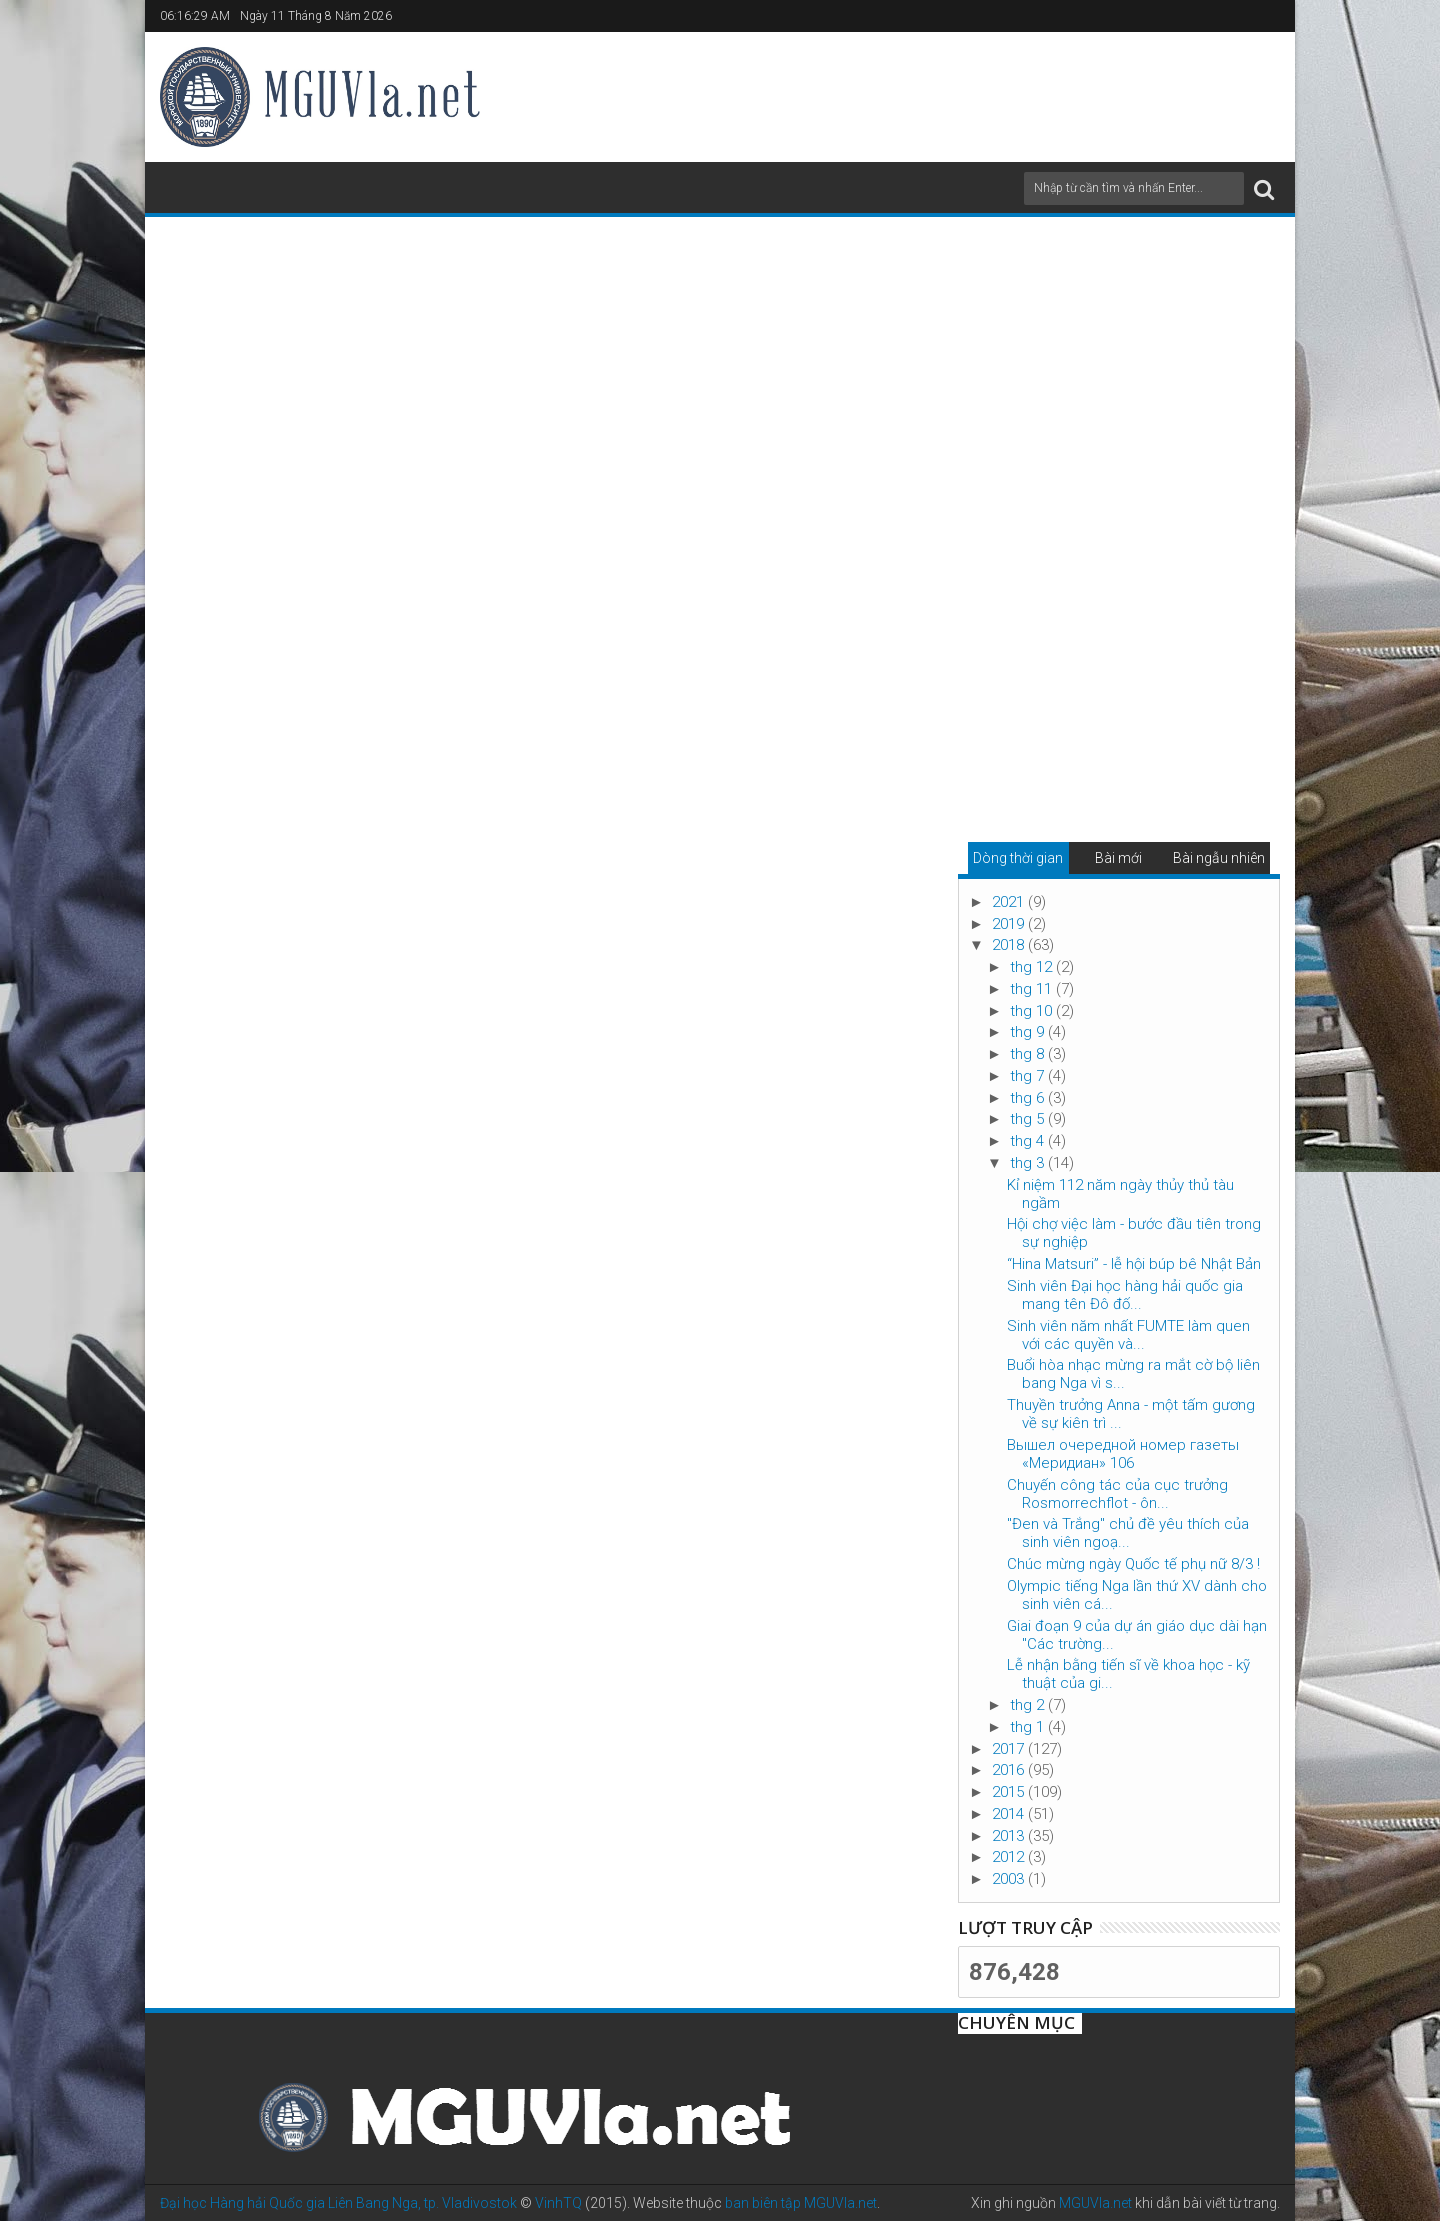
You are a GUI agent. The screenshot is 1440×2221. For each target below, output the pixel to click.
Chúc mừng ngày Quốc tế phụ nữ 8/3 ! (1133, 1564)
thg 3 (1029, 1163)
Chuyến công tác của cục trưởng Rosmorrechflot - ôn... (1117, 1494)
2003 (1010, 1879)
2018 (1010, 945)
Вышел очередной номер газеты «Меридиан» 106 (1123, 1454)
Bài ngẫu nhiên (1219, 858)
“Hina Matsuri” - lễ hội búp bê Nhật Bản (1134, 1264)
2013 (1010, 1836)
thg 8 (1029, 1054)
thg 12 (1033, 967)
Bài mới (1118, 858)
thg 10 (1033, 1011)
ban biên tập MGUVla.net (801, 2203)
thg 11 (1033, 989)
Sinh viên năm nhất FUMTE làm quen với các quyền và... (1128, 1335)
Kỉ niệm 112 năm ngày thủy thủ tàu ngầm (1120, 1194)
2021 (1010, 902)
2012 (1010, 1857)
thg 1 (1029, 1727)
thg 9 (1029, 1032)
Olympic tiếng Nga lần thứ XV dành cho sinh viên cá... (1137, 1595)
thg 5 (1029, 1119)
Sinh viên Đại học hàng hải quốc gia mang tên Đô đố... (1125, 1295)
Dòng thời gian (1018, 858)
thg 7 (1029, 1076)
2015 (1010, 1792)
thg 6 (1029, 1098)
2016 (1010, 1770)
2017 (1010, 1749)
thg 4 (1029, 1141)
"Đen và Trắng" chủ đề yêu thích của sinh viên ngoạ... (1128, 1533)
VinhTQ (558, 2203)
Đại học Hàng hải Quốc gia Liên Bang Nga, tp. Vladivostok (338, 2203)
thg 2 (1029, 1705)
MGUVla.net (1095, 2203)
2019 (1010, 924)
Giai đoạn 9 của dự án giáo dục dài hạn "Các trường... (1137, 1635)
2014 (1010, 1814)
